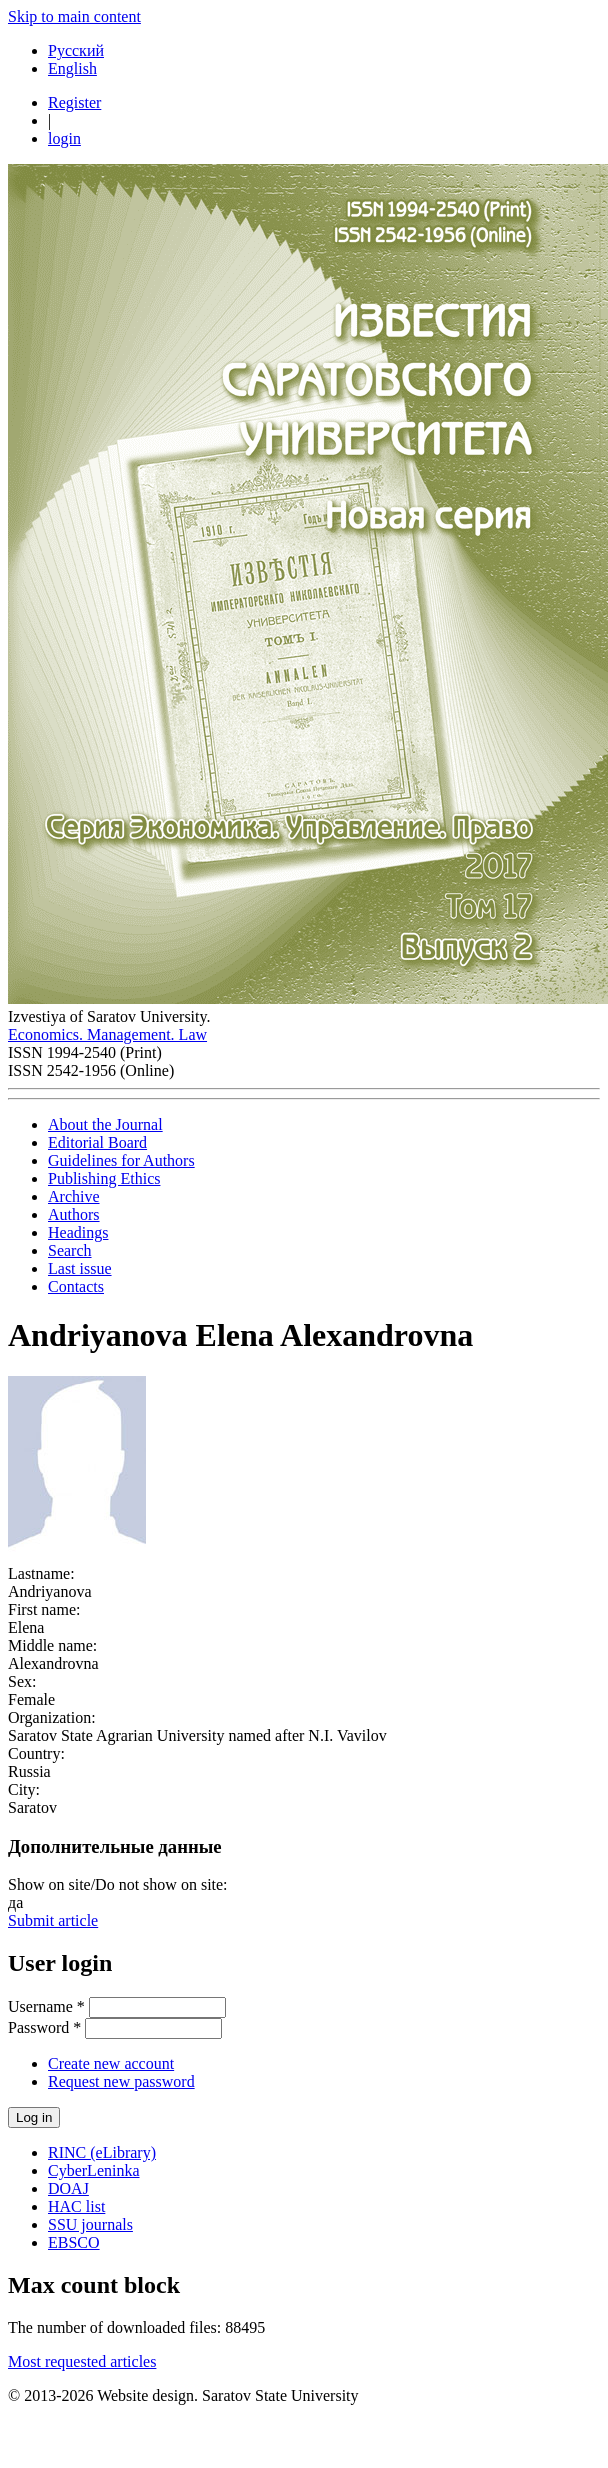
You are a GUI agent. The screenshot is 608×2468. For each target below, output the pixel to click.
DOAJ (68, 2188)
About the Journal (105, 1124)
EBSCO (74, 2242)
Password (44, 2027)
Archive (74, 1196)
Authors (74, 1214)
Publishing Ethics (104, 1178)
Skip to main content (74, 16)
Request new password (121, 2081)
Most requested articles (82, 2361)
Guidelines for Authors (121, 1160)
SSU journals (90, 2224)
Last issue (80, 1268)
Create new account (111, 2063)
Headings (78, 1232)
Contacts (76, 1286)
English (72, 68)
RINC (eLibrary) (102, 2152)
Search (70, 1250)
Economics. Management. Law (107, 1034)
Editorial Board (97, 1142)
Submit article (53, 1920)
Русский (76, 50)
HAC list (76, 2206)
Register (74, 102)
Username (46, 2006)
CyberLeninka (94, 2170)
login (64, 138)
